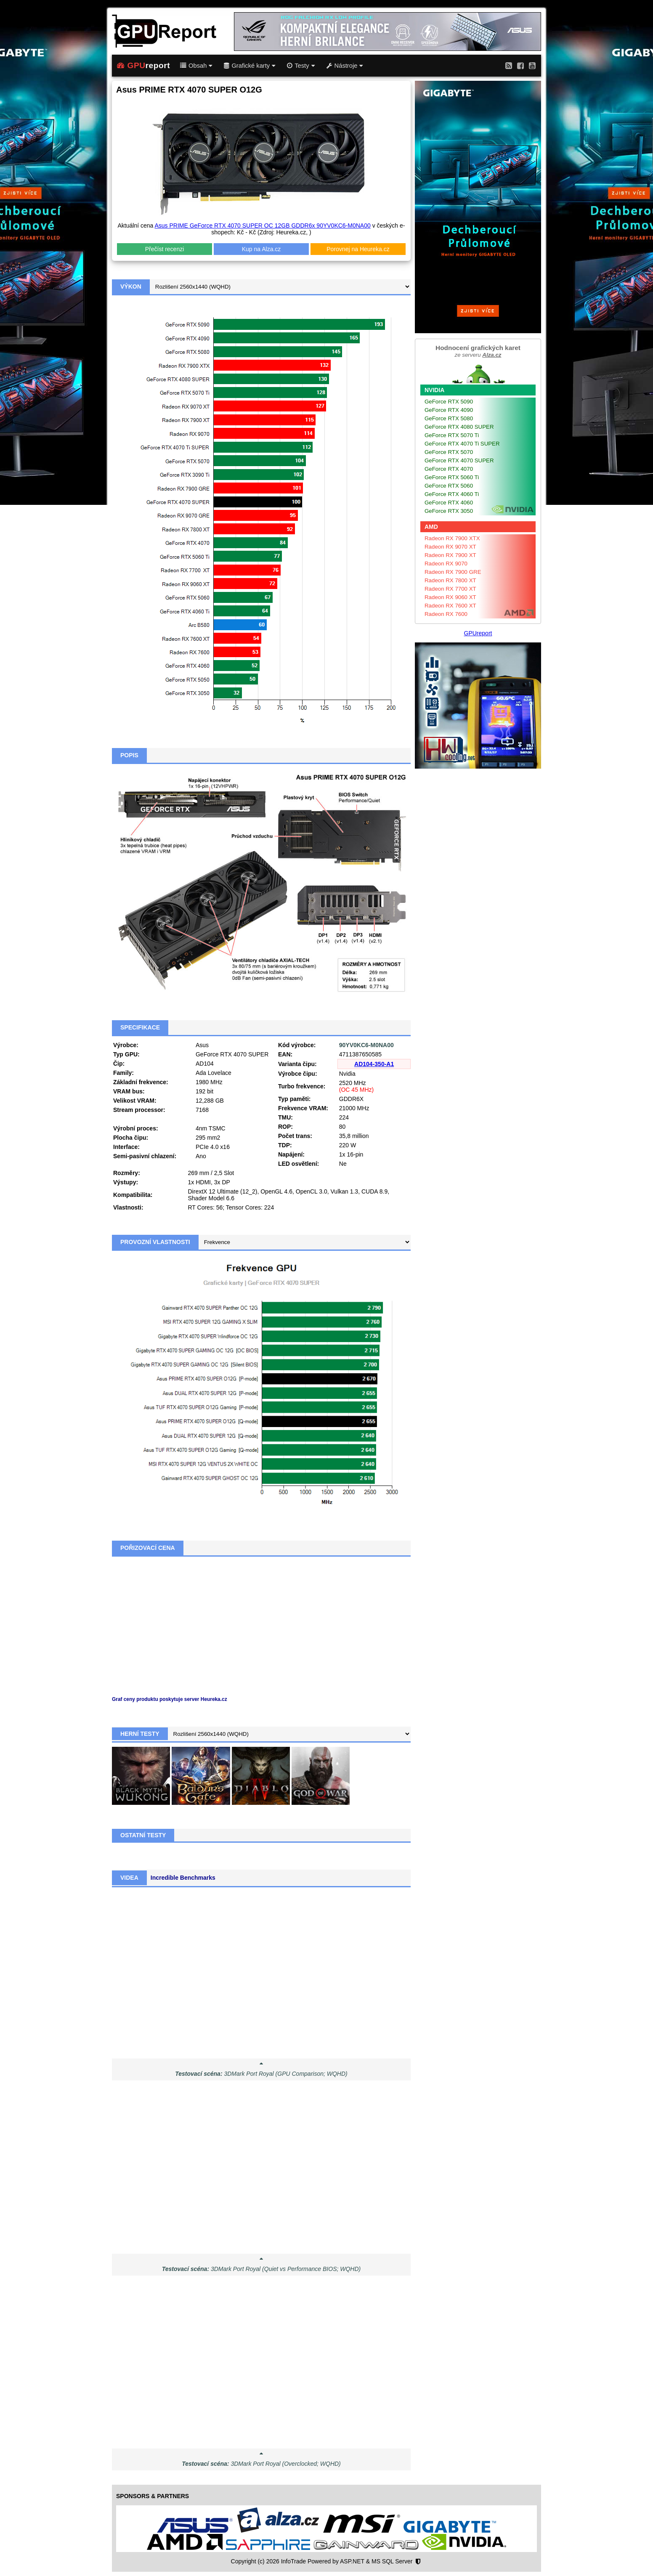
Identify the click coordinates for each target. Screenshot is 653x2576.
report (143, 65)
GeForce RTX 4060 (449, 502)
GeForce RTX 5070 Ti (452, 435)
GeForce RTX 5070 (449, 452)
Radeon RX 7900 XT (450, 555)
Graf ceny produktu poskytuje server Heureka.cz (169, 1699)
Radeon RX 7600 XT (450, 605)
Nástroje (344, 65)
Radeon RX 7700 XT (450, 589)
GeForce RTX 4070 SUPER (459, 460)
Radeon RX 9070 (446, 563)
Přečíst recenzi (164, 249)
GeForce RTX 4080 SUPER (459, 427)
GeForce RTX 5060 (449, 486)
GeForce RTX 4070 (449, 469)
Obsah (196, 65)
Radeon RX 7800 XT (450, 580)
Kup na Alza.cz (261, 249)
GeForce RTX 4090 (449, 410)
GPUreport (478, 633)
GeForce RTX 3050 (449, 511)
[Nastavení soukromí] (418, 2561)
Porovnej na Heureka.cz (357, 249)
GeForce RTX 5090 (449, 401)
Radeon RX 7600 (446, 614)
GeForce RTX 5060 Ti (452, 477)
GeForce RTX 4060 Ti (452, 494)
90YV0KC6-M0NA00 (366, 1045)
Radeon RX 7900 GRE (453, 572)
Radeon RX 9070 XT (450, 547)
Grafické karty (249, 65)
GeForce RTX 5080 (449, 418)
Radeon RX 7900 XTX (452, 538)
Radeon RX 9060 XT (450, 597)
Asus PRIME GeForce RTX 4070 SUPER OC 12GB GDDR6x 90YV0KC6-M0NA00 (262, 225)
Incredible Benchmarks (183, 1877)
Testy (300, 65)
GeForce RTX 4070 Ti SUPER (462, 443)
